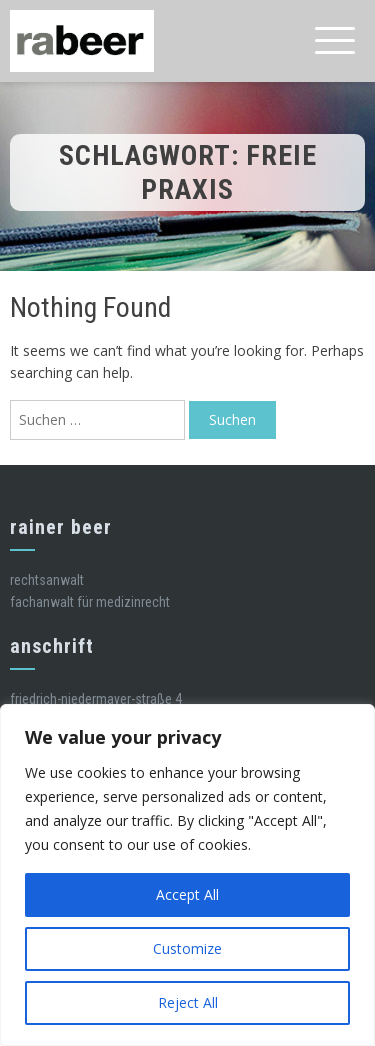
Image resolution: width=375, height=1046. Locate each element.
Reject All (188, 1002)
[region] (187, 875)
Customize (187, 948)
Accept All (187, 894)
